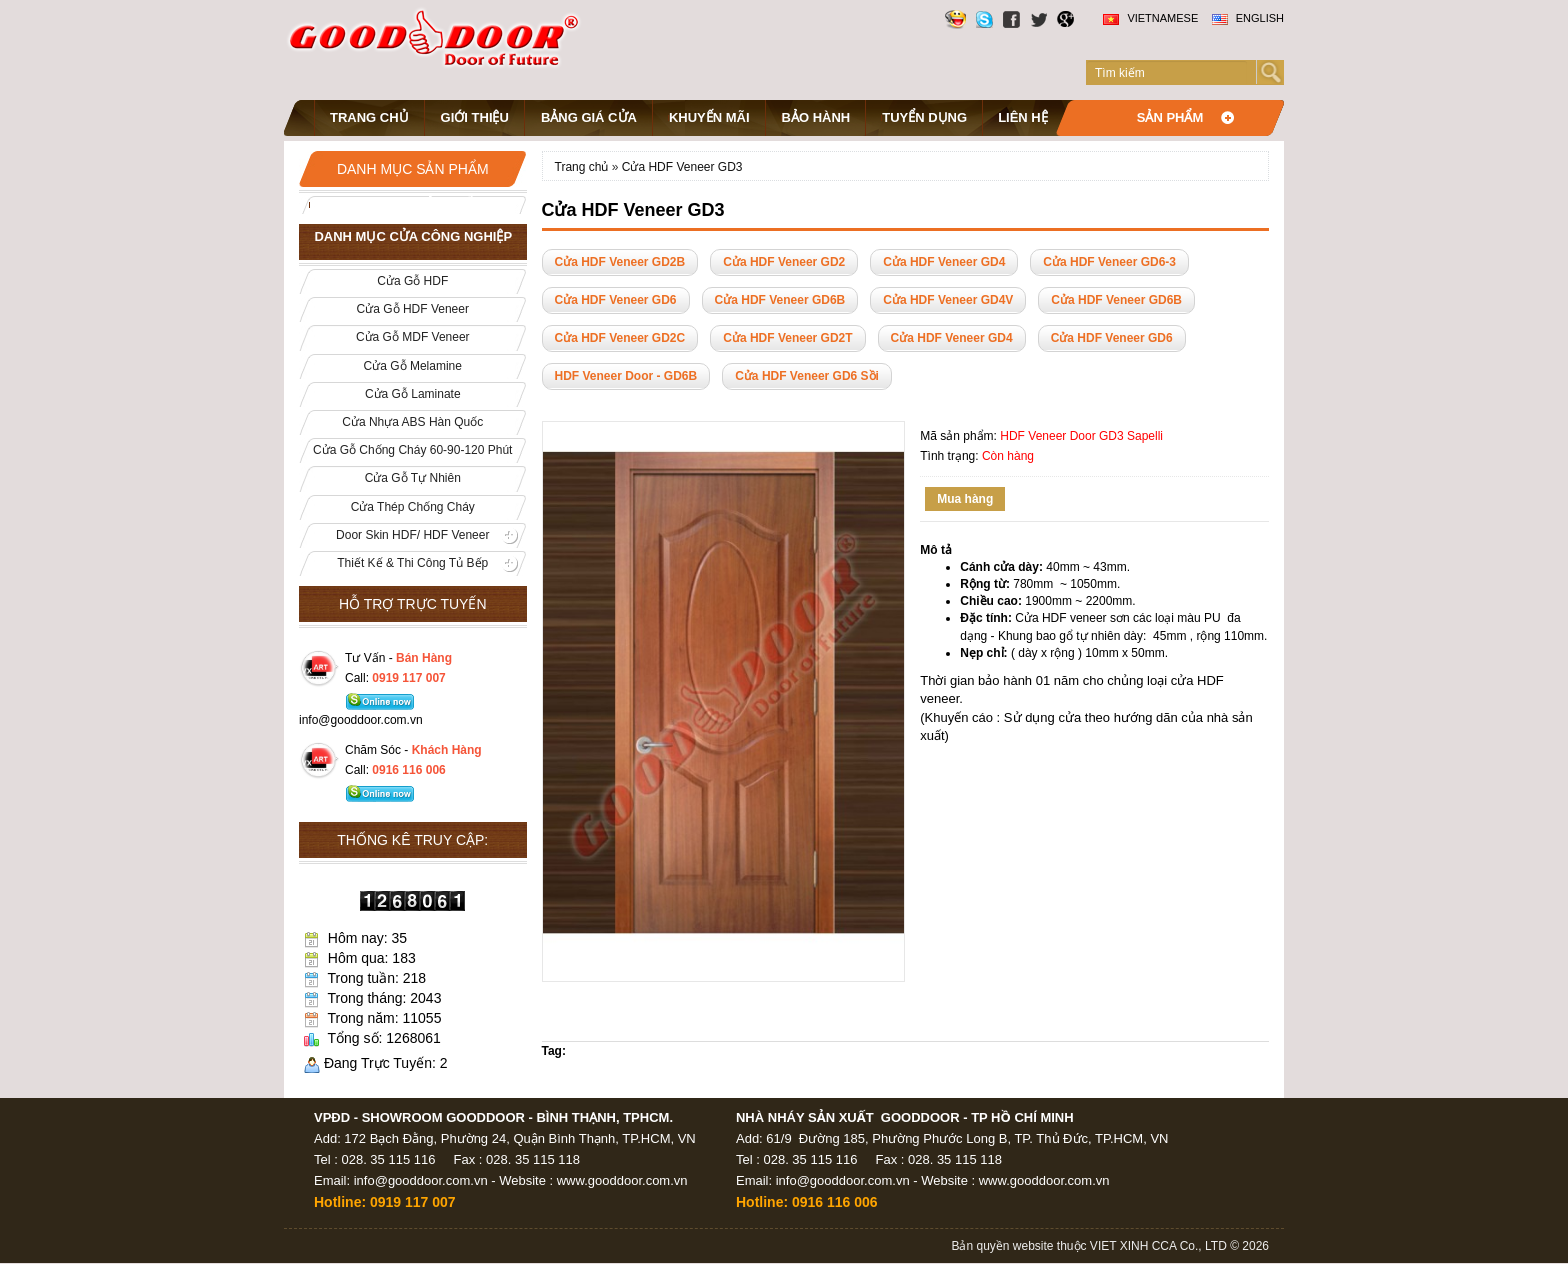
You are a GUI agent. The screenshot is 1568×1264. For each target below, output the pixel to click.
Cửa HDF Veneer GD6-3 (1109, 262)
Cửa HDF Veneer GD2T (787, 338)
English (1248, 18)
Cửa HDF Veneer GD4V (948, 300)
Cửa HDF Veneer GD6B (780, 300)
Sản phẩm (1170, 117)
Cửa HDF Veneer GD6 (616, 300)
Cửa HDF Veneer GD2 (784, 262)
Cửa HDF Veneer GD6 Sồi (807, 376)
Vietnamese (1150, 18)
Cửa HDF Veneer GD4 (944, 262)
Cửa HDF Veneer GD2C (620, 338)
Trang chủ (369, 117)
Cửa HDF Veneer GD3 (682, 167)
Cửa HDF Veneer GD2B (620, 262)
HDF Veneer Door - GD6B (626, 376)
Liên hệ (1023, 117)
